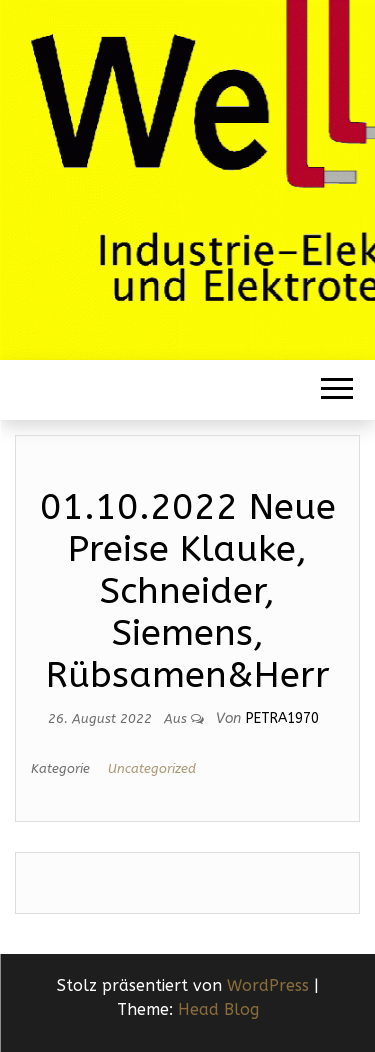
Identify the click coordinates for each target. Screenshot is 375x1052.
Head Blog (218, 1009)
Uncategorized (152, 768)
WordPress (268, 985)
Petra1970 (282, 718)
